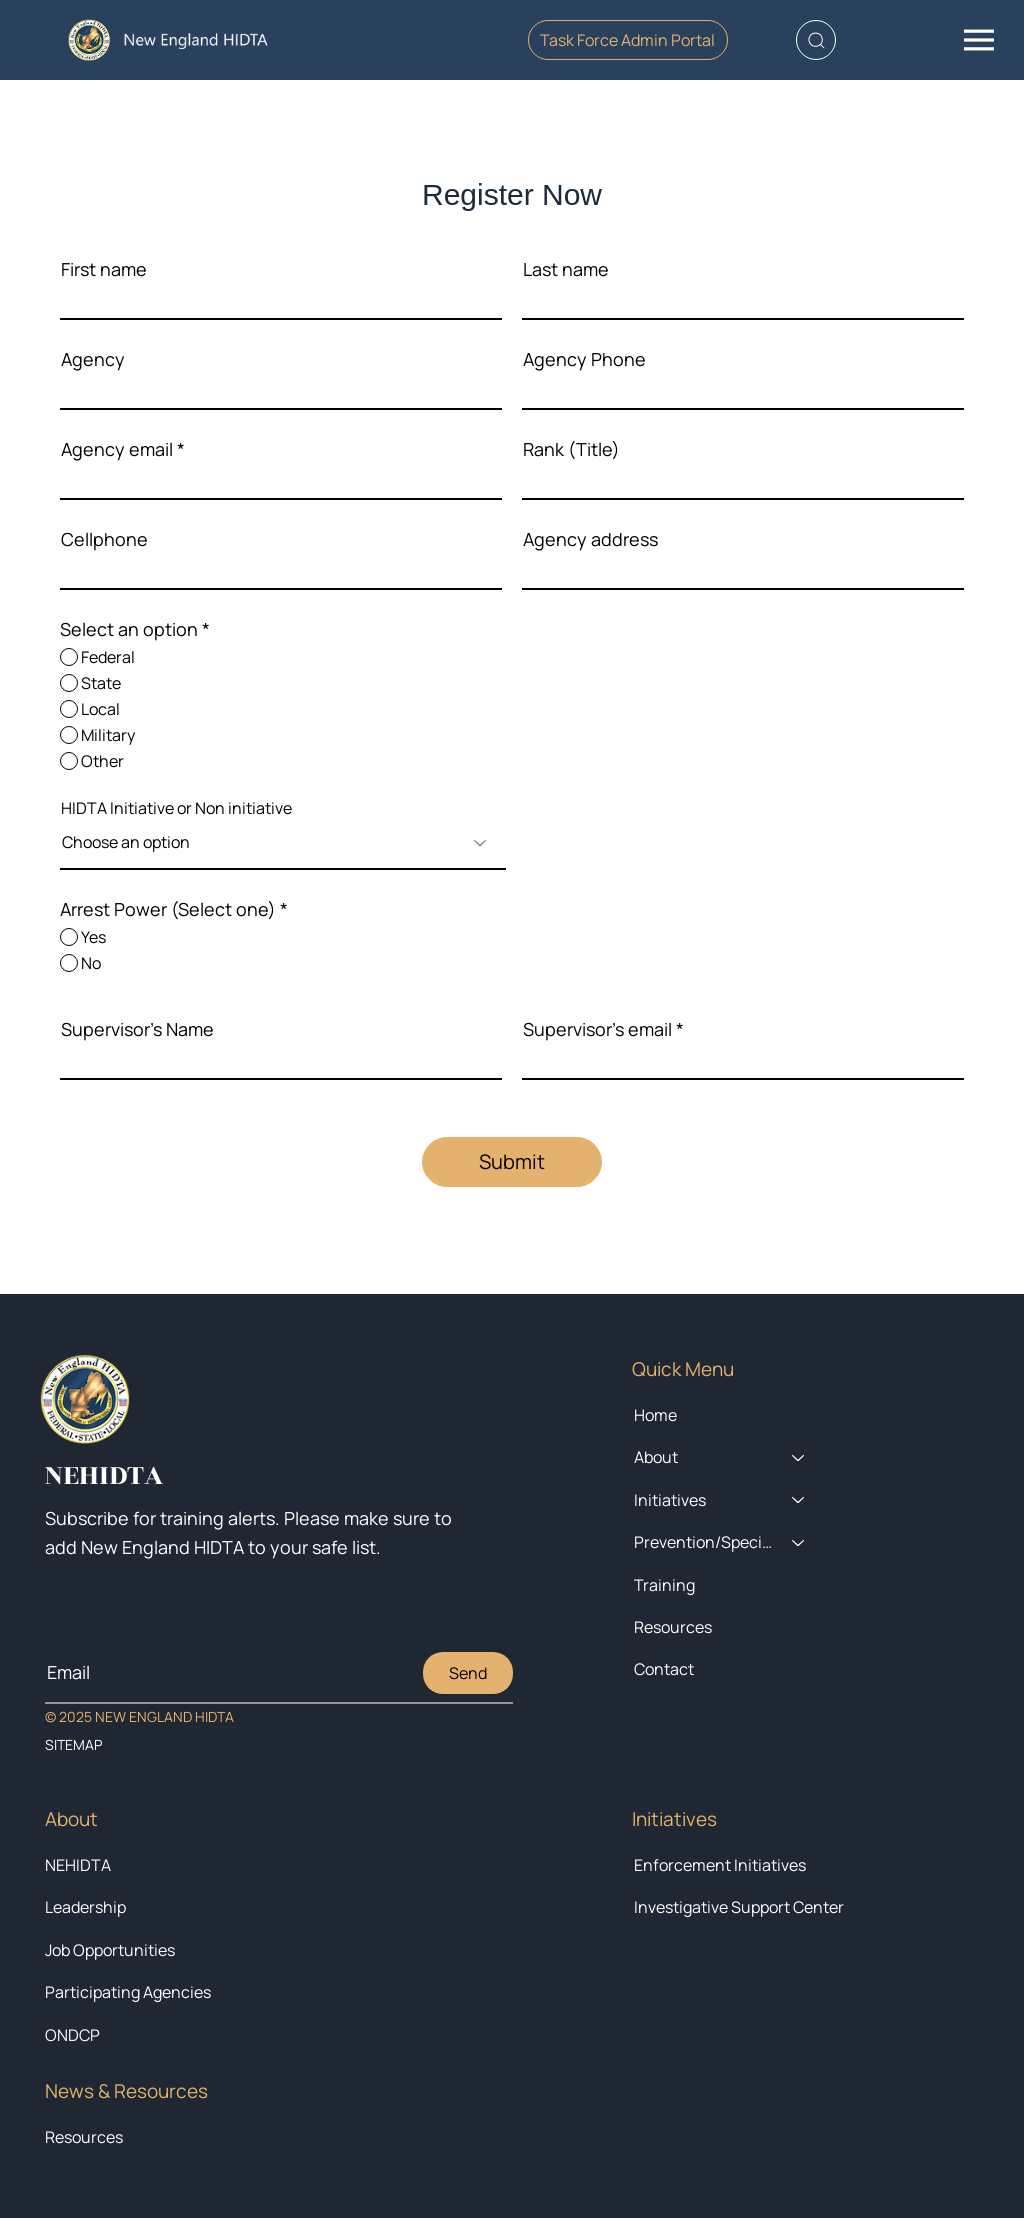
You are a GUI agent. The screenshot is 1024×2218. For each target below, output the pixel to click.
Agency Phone (584, 359)
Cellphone (104, 539)
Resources (84, 2137)
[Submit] (512, 1162)
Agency (93, 359)
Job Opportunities (110, 1950)
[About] (799, 1457)
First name (104, 269)
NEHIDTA (78, 1865)
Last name (566, 269)
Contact (664, 1669)
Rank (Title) (571, 449)
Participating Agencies (128, 1992)
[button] (816, 40)
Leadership (85, 1907)
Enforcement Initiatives (720, 1865)
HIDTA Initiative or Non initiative (176, 808)
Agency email (117, 449)
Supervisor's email (597, 1029)
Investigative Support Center (739, 1907)
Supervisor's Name (137, 1029)
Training (664, 1585)
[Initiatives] (799, 1500)
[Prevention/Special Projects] (799, 1542)
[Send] (468, 1673)
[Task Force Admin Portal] (628, 40)
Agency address (590, 539)
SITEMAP (73, 1744)
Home (655, 1415)
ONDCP (72, 2035)
